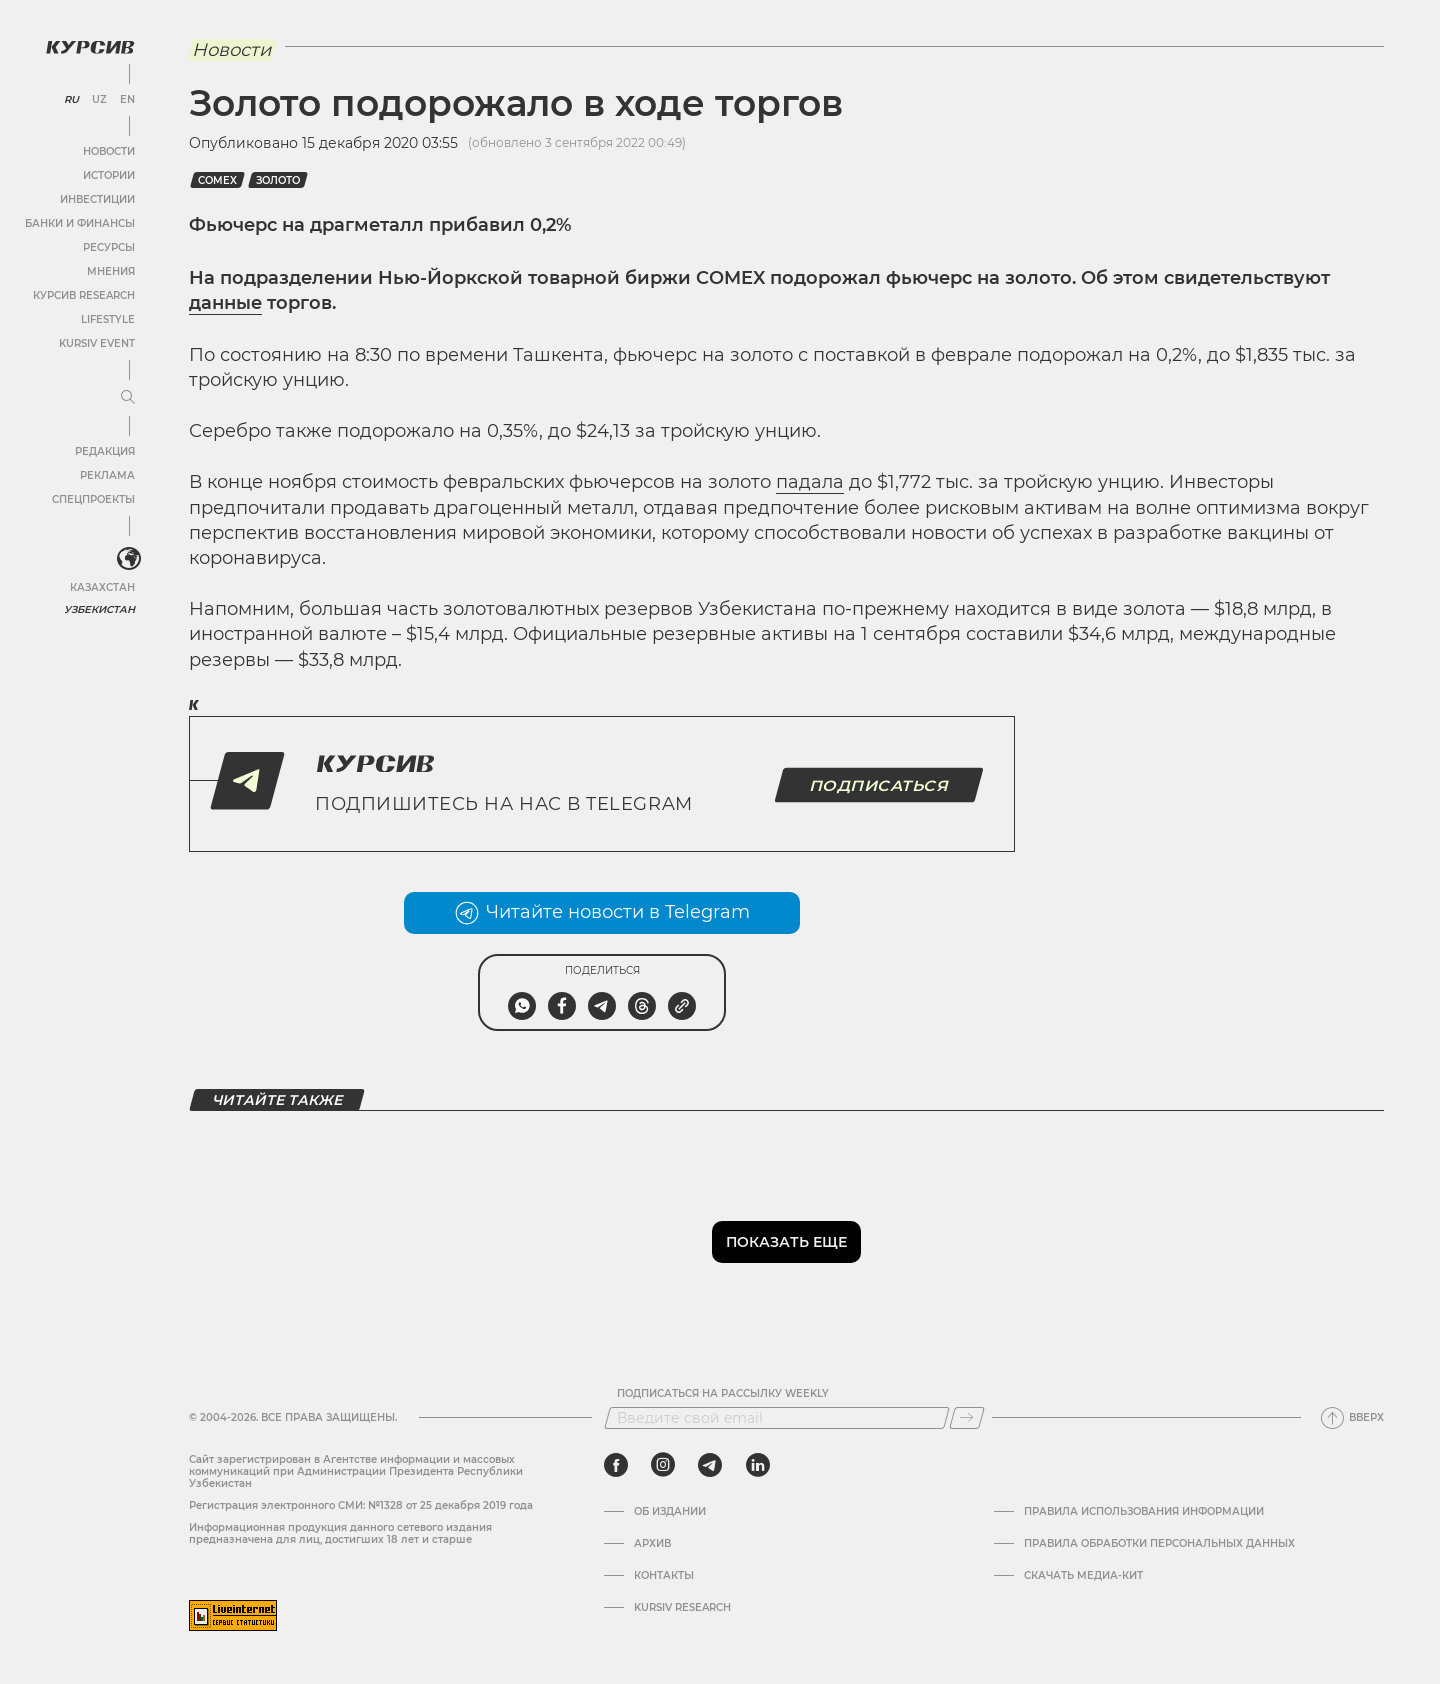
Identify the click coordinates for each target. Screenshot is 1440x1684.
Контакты (664, 1576)
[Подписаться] (967, 1418)
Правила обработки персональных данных (1159, 1544)
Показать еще (786, 1242)
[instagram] (663, 1465)
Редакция (105, 451)
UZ (99, 100)
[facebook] (616, 1465)
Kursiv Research (682, 1608)
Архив (652, 1544)
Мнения (111, 271)
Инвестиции (97, 199)
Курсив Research (84, 295)
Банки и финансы (80, 223)
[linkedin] (757, 1465)
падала (810, 482)
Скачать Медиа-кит (1083, 1576)
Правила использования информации (1144, 1512)
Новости (109, 151)
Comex (217, 180)
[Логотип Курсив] (90, 47)
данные (225, 303)
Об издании (670, 1512)
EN (127, 100)
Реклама (107, 475)
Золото (278, 180)
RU (71, 100)
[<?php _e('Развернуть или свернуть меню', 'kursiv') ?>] (129, 559)
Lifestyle (108, 319)
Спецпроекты (93, 499)
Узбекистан (99, 609)
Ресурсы (109, 247)
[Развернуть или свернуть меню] (128, 398)
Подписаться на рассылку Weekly (723, 1394)
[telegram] (710, 1465)
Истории (109, 175)
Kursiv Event (97, 343)
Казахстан (102, 587)
